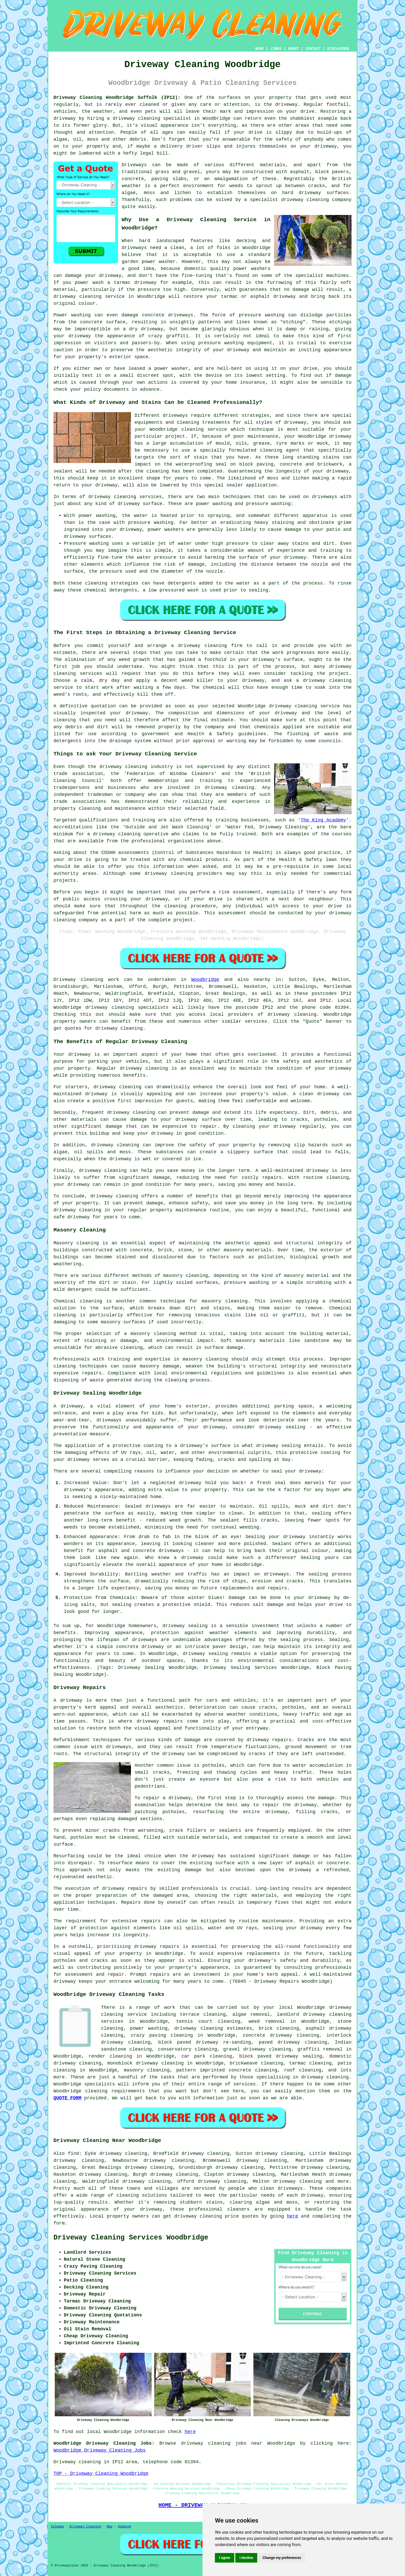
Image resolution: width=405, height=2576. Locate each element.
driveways (134, 247)
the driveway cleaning (117, 766)
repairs (160, 1974)
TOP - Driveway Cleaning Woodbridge (100, 2473)
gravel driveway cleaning (257, 2049)
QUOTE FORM (67, 2098)
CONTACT (313, 49)
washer (180, 368)
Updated (124, 2527)
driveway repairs (160, 1721)
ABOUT (293, 49)
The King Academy (323, 820)
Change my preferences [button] (281, 2558)
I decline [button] (246, 2558)
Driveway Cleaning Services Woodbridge (130, 2238)
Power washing (72, 315)
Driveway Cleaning (85, 2527)
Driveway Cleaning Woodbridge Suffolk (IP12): (117, 97)
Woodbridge (205, 979)
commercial (338, 873)
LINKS (275, 49)
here (292, 2216)
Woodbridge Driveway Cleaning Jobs (99, 2450)
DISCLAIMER (338, 49)
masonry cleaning (205, 1359)
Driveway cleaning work (86, 979)
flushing (298, 734)
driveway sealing (185, 1625)
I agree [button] (224, 2558)
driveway (286, 104)
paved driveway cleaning (293, 2042)
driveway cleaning (136, 118)
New (109, 2527)
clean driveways (281, 2188)
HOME (259, 49)
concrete (133, 178)
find (73, 2153)
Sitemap (57, 2527)
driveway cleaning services (125, 496)
